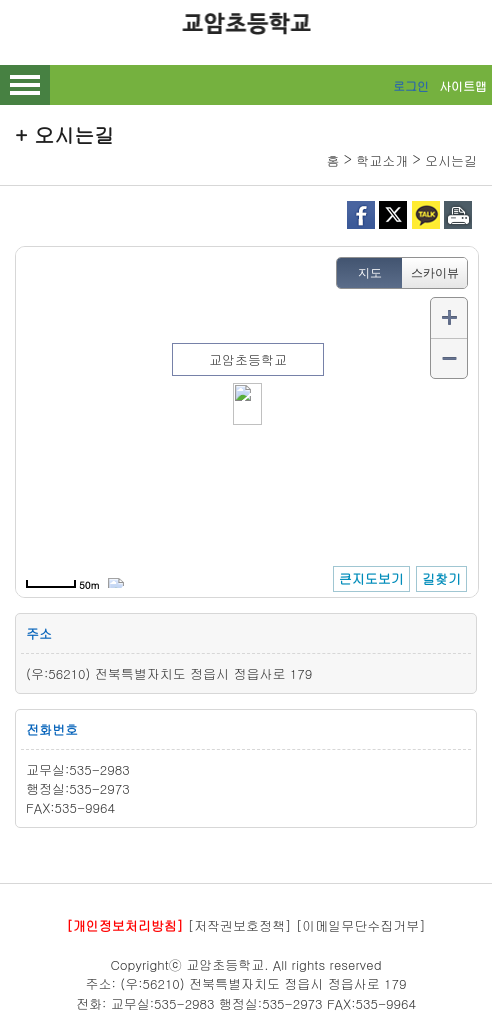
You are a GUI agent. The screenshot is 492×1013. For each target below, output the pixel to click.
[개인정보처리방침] (124, 925)
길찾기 (441, 578)
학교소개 (382, 160)
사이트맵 (463, 85)
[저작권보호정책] (240, 925)
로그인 (411, 85)
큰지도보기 (371, 578)
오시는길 (451, 160)
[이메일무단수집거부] (361, 925)
